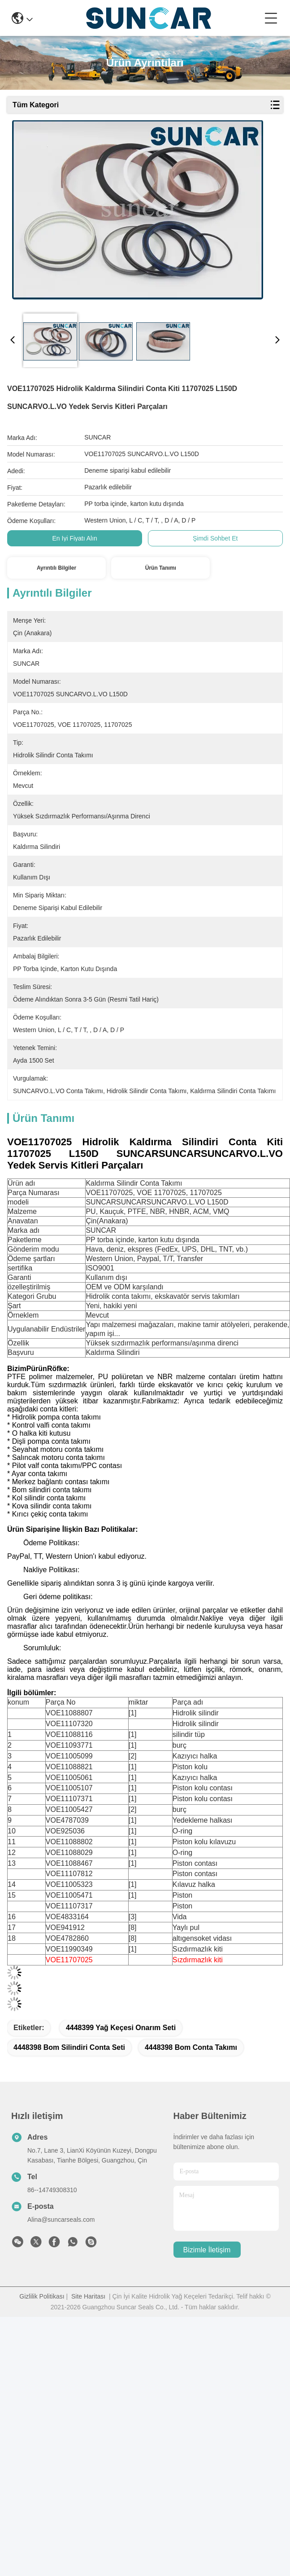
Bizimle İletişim (207, 2250)
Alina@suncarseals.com (61, 2219)
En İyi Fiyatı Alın (74, 538)
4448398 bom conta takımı (191, 2047)
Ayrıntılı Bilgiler (56, 568)
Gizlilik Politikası (41, 2296)
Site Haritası (88, 2296)
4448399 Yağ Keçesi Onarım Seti (121, 2027)
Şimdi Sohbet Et (215, 538)
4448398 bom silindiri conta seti (69, 2047)
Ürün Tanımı (160, 568)
